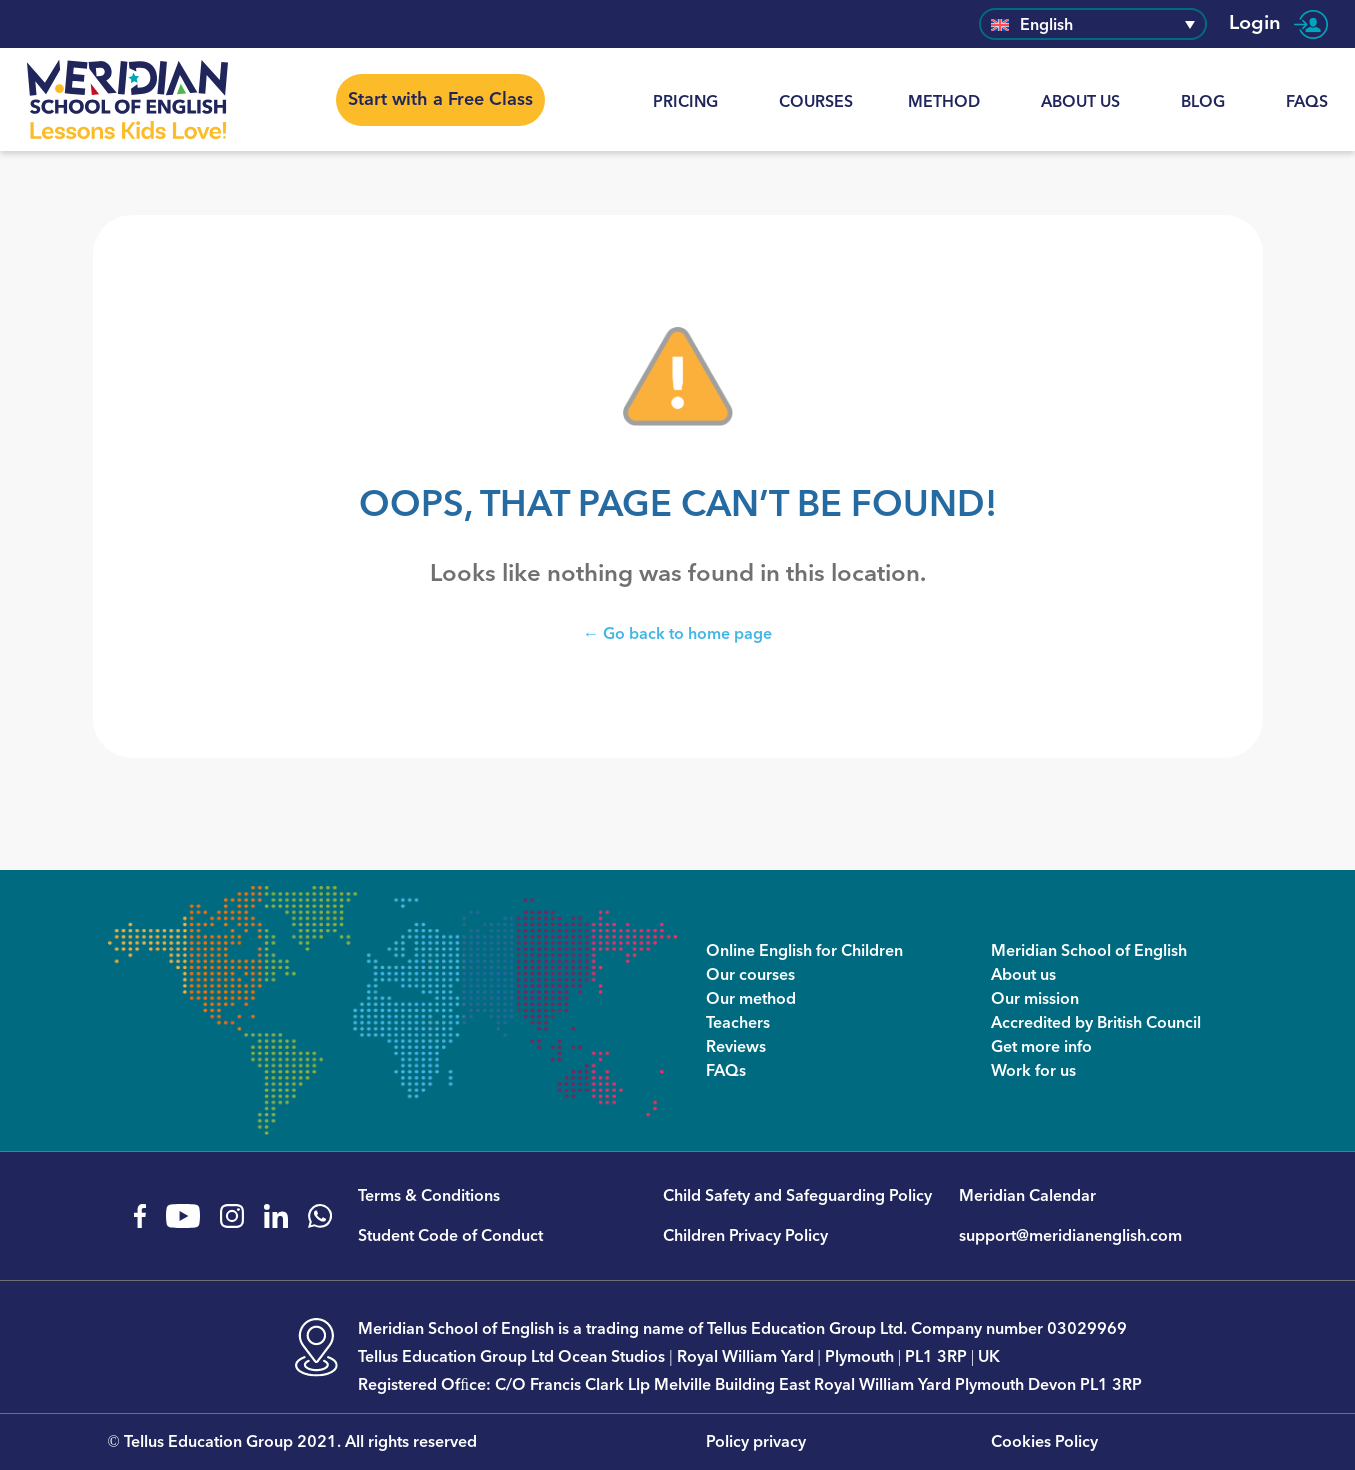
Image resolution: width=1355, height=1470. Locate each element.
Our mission (1035, 999)
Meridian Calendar (1027, 1196)
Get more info (1041, 1047)
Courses (816, 102)
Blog (1203, 102)
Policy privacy (756, 1442)
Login (1278, 24)
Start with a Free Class (440, 99)
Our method (751, 999)
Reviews (736, 1047)
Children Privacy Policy (745, 1236)
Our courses (750, 975)
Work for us (1033, 1071)
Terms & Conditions (429, 1196)
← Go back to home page (677, 633)
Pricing (685, 102)
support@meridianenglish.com (1070, 1236)
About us (1080, 102)
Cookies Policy (1044, 1442)
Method (944, 102)
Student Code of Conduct (450, 1236)
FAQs (1307, 102)
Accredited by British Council (1096, 1023)
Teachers (738, 1023)
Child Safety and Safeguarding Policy (797, 1196)
